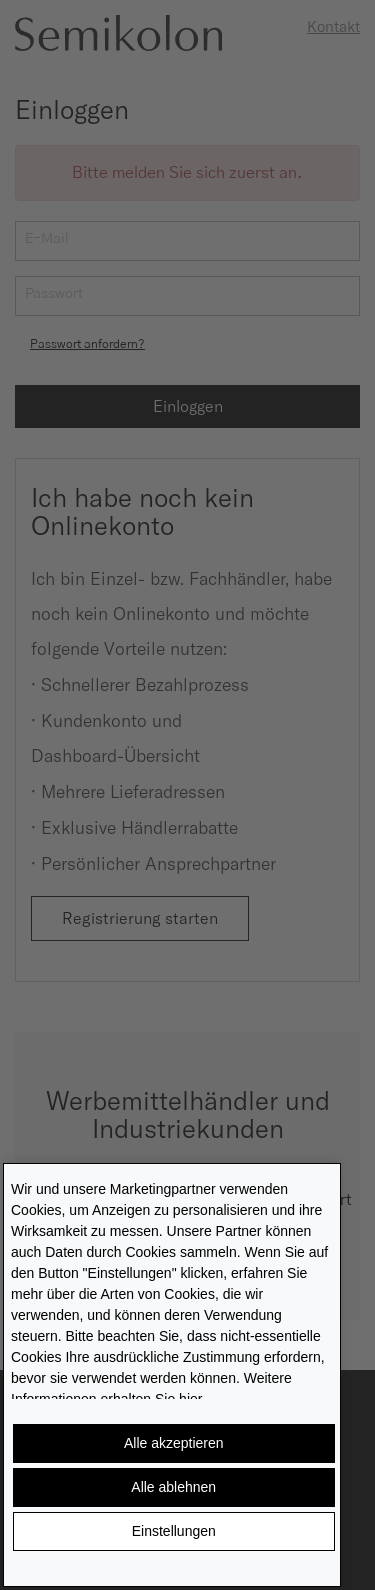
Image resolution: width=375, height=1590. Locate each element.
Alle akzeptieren (174, 1443)
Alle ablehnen (173, 1487)
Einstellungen (174, 1531)
